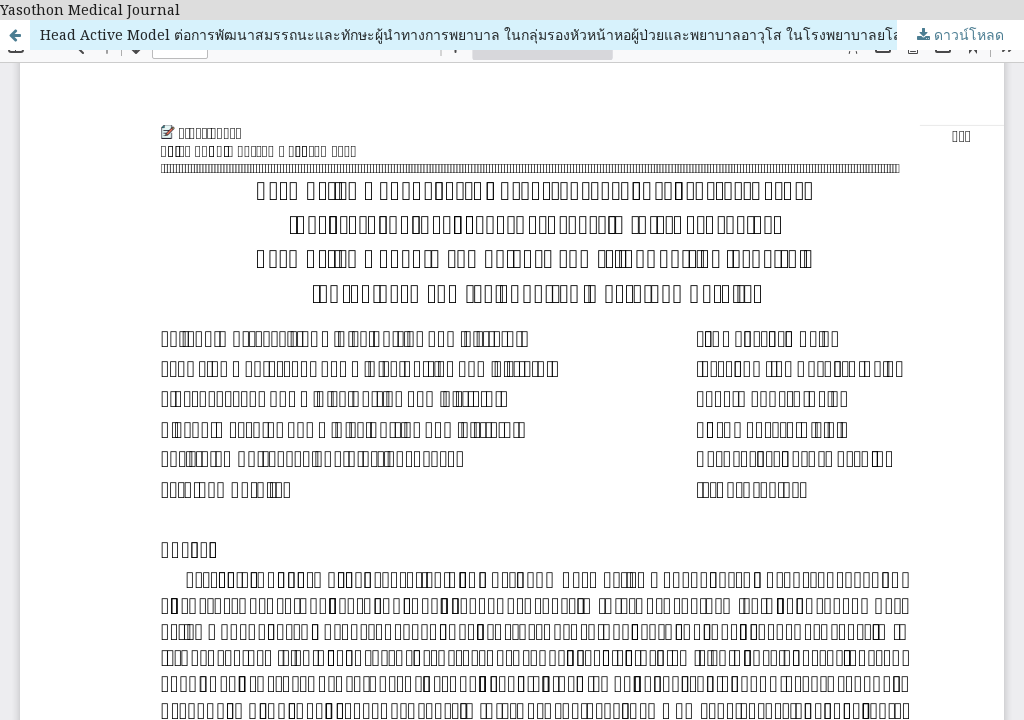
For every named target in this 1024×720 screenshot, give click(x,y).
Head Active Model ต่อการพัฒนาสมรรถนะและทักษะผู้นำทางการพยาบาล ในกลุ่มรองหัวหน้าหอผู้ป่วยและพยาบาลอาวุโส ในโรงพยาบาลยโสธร (479, 34)
